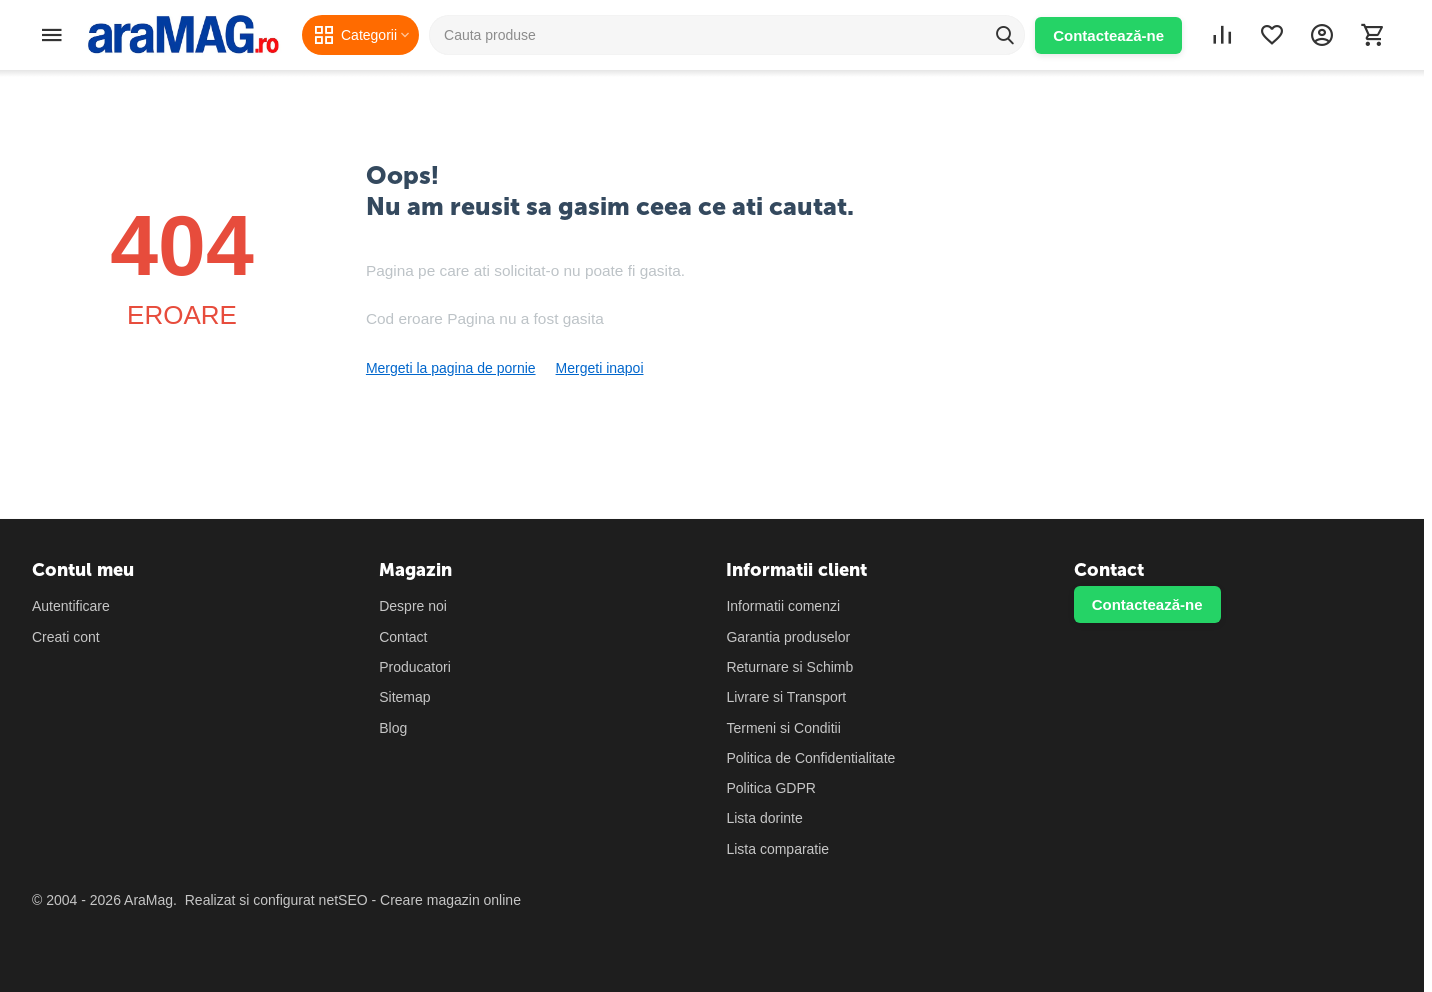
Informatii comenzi (783, 606)
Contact (403, 637)
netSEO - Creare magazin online (420, 900)
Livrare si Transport (786, 697)
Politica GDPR (770, 788)
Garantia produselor (788, 637)
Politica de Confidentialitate (810, 758)
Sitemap (404, 697)
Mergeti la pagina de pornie (451, 368)
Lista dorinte (764, 818)
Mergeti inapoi (600, 368)
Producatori (415, 667)
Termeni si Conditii (783, 728)
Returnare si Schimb (789, 667)
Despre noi (413, 606)
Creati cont (66, 637)
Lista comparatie (777, 849)
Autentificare (71, 606)
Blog (393, 728)
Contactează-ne (1108, 35)
